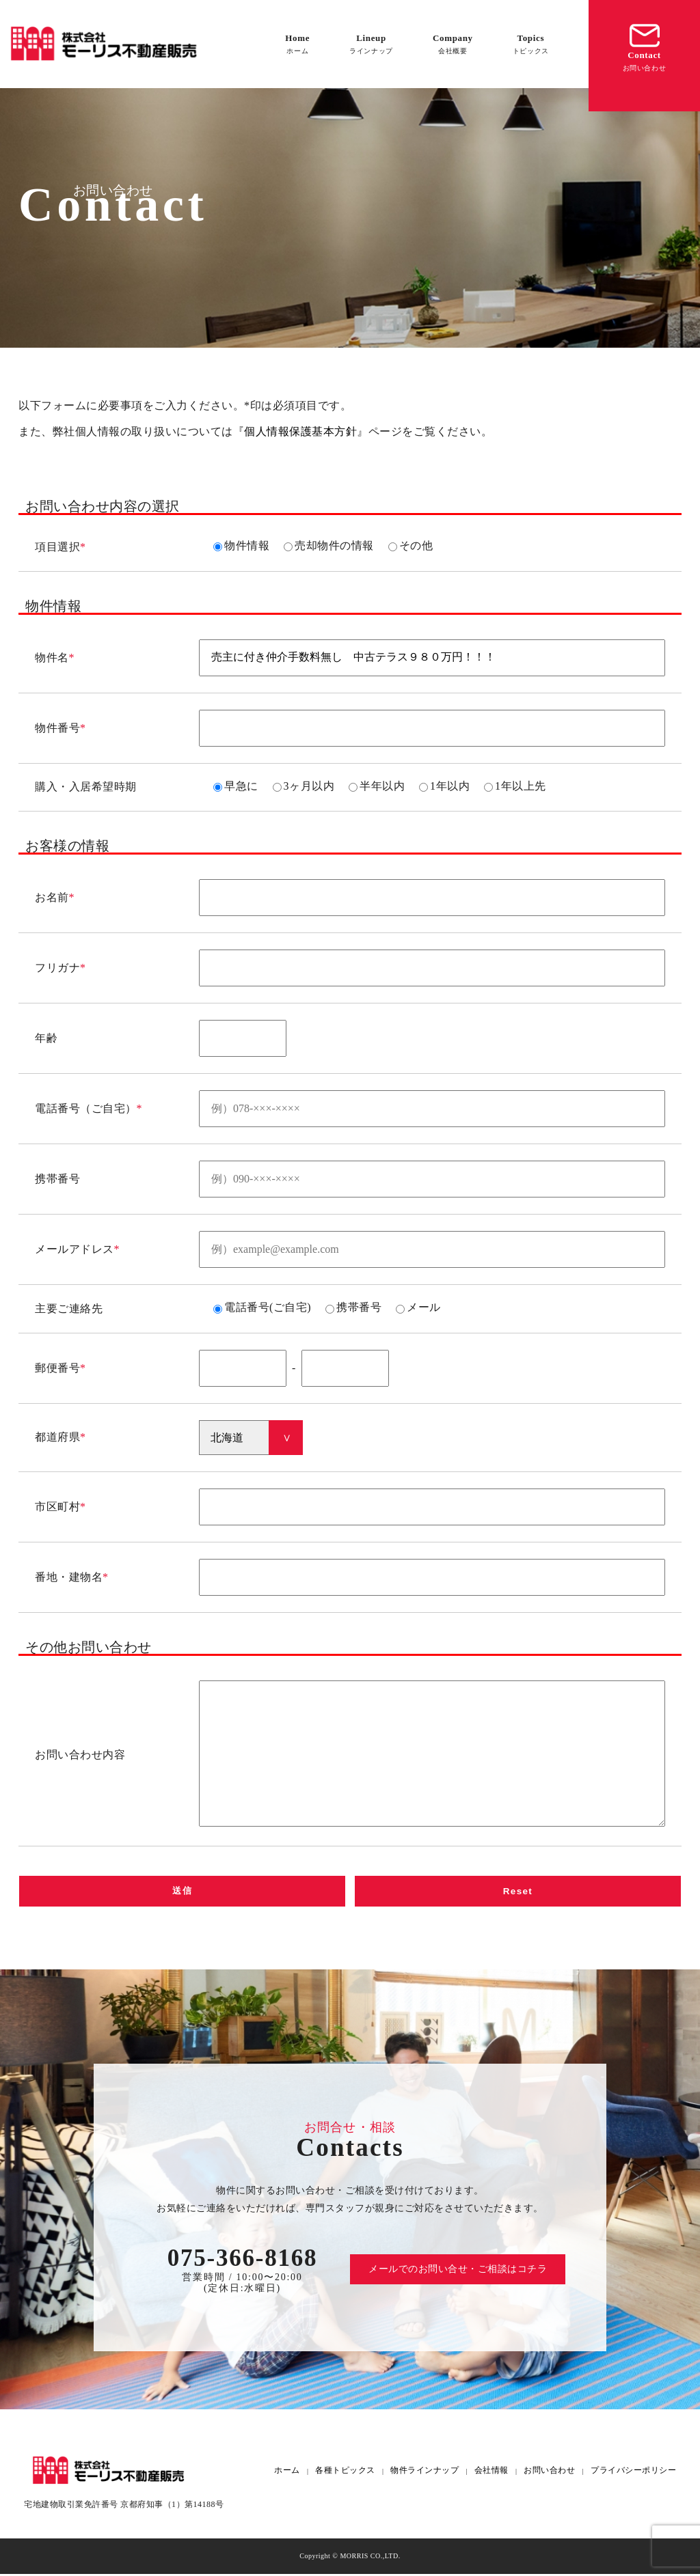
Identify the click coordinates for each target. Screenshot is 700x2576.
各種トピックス (345, 2472)
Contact (645, 46)
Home (297, 44)
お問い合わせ (549, 2472)
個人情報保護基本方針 (300, 431)
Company (453, 44)
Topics (531, 44)
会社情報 (491, 2472)
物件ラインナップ (424, 2472)
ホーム (287, 2472)
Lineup (371, 44)
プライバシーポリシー (633, 2472)
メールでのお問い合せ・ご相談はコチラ (457, 2271)
